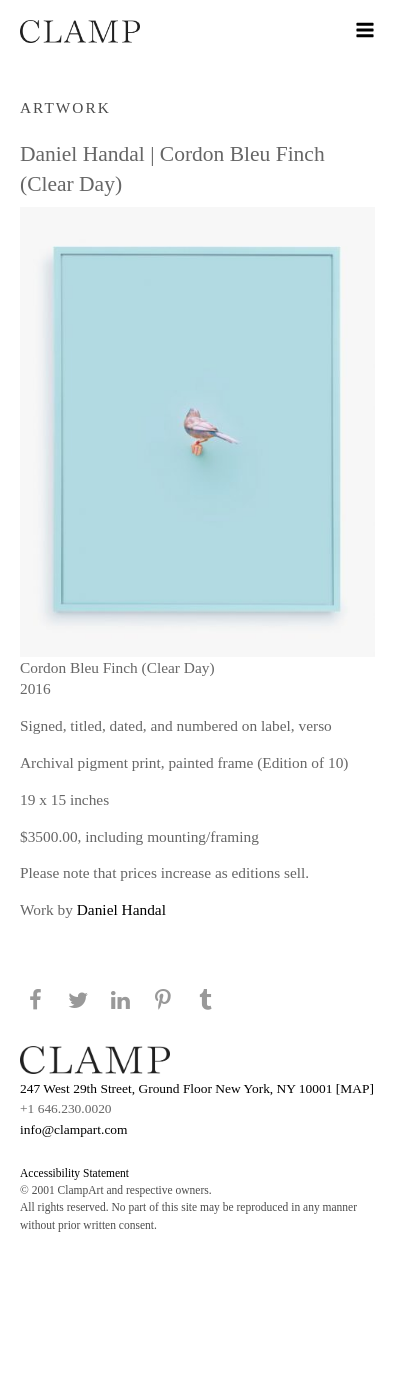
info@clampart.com (74, 1129)
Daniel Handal (121, 909)
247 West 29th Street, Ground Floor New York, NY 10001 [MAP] (197, 1088)
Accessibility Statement (74, 1173)
